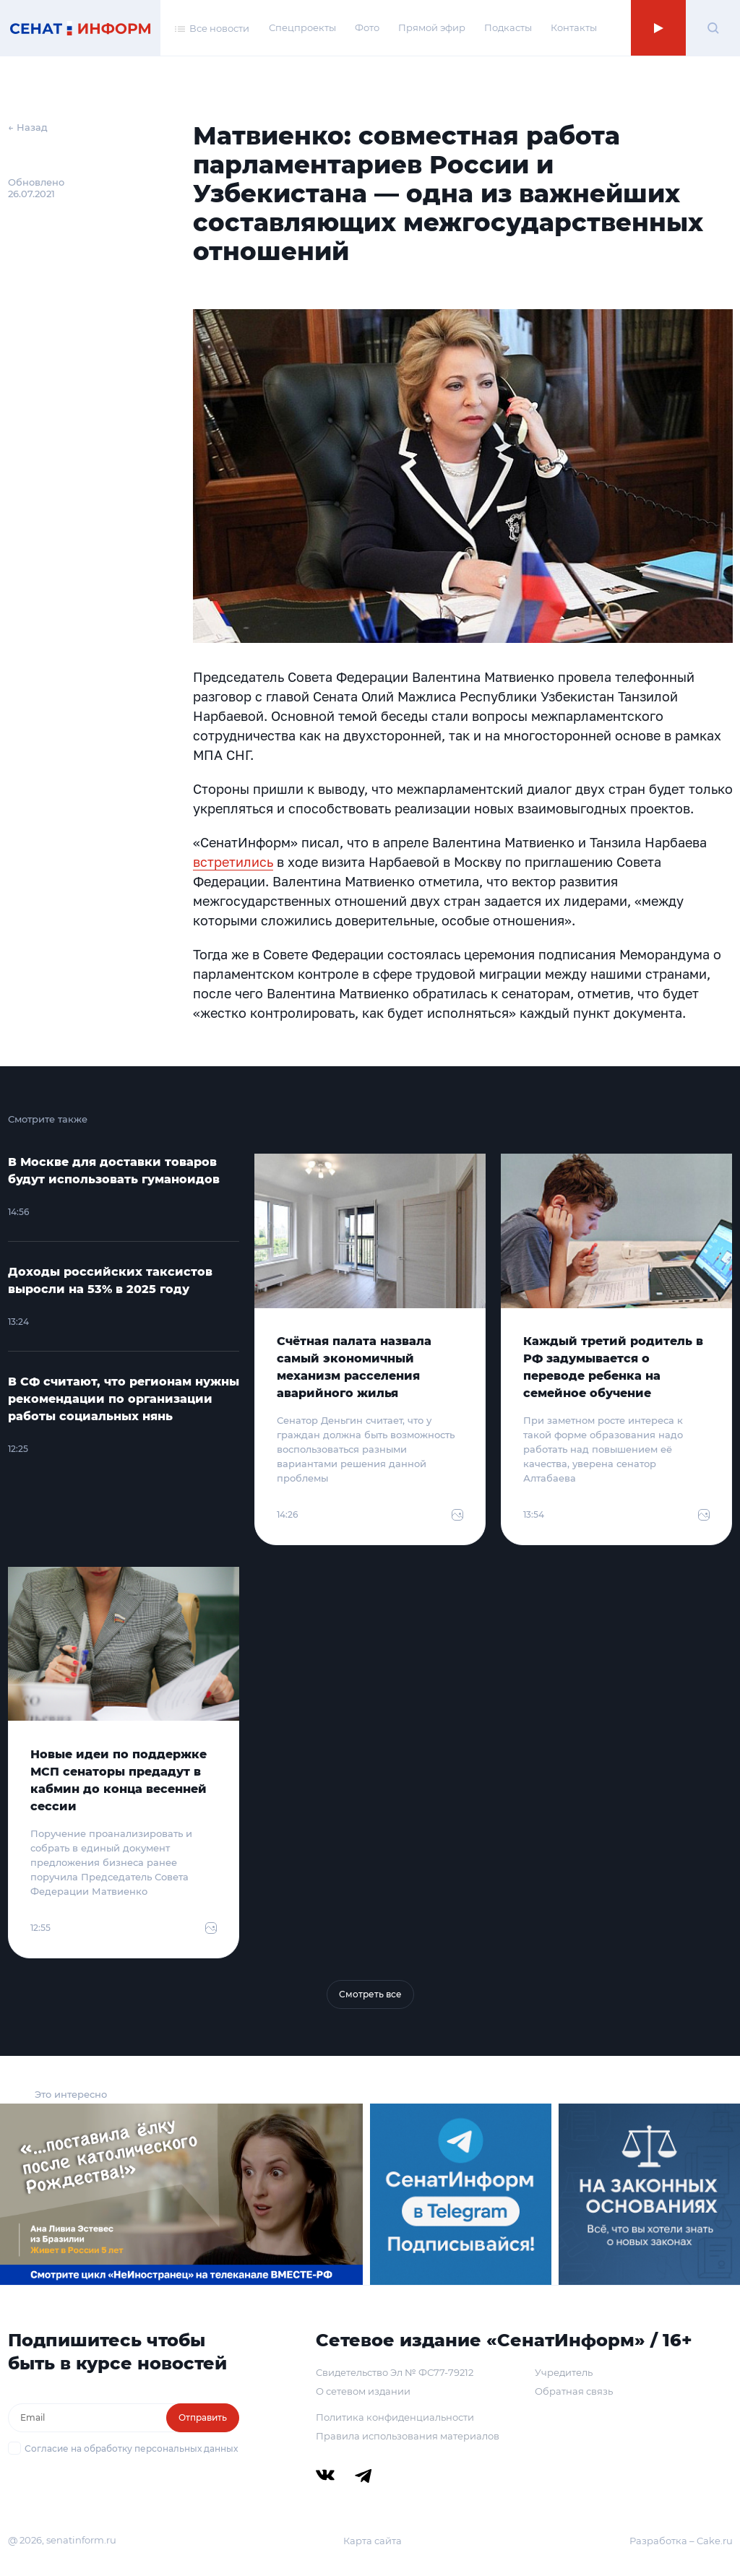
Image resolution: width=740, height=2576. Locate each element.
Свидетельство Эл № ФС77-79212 (394, 2372)
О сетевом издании (363, 2391)
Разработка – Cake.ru (681, 2540)
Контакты (574, 27)
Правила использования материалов (407, 2436)
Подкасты (508, 27)
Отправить (202, 2417)
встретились (233, 862)
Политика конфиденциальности (395, 2417)
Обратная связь (574, 2391)
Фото (367, 27)
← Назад (28, 127)
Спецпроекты (302, 27)
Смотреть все (370, 1994)
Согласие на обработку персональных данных (131, 2448)
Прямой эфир (431, 27)
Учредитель (564, 2372)
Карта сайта (372, 2540)
